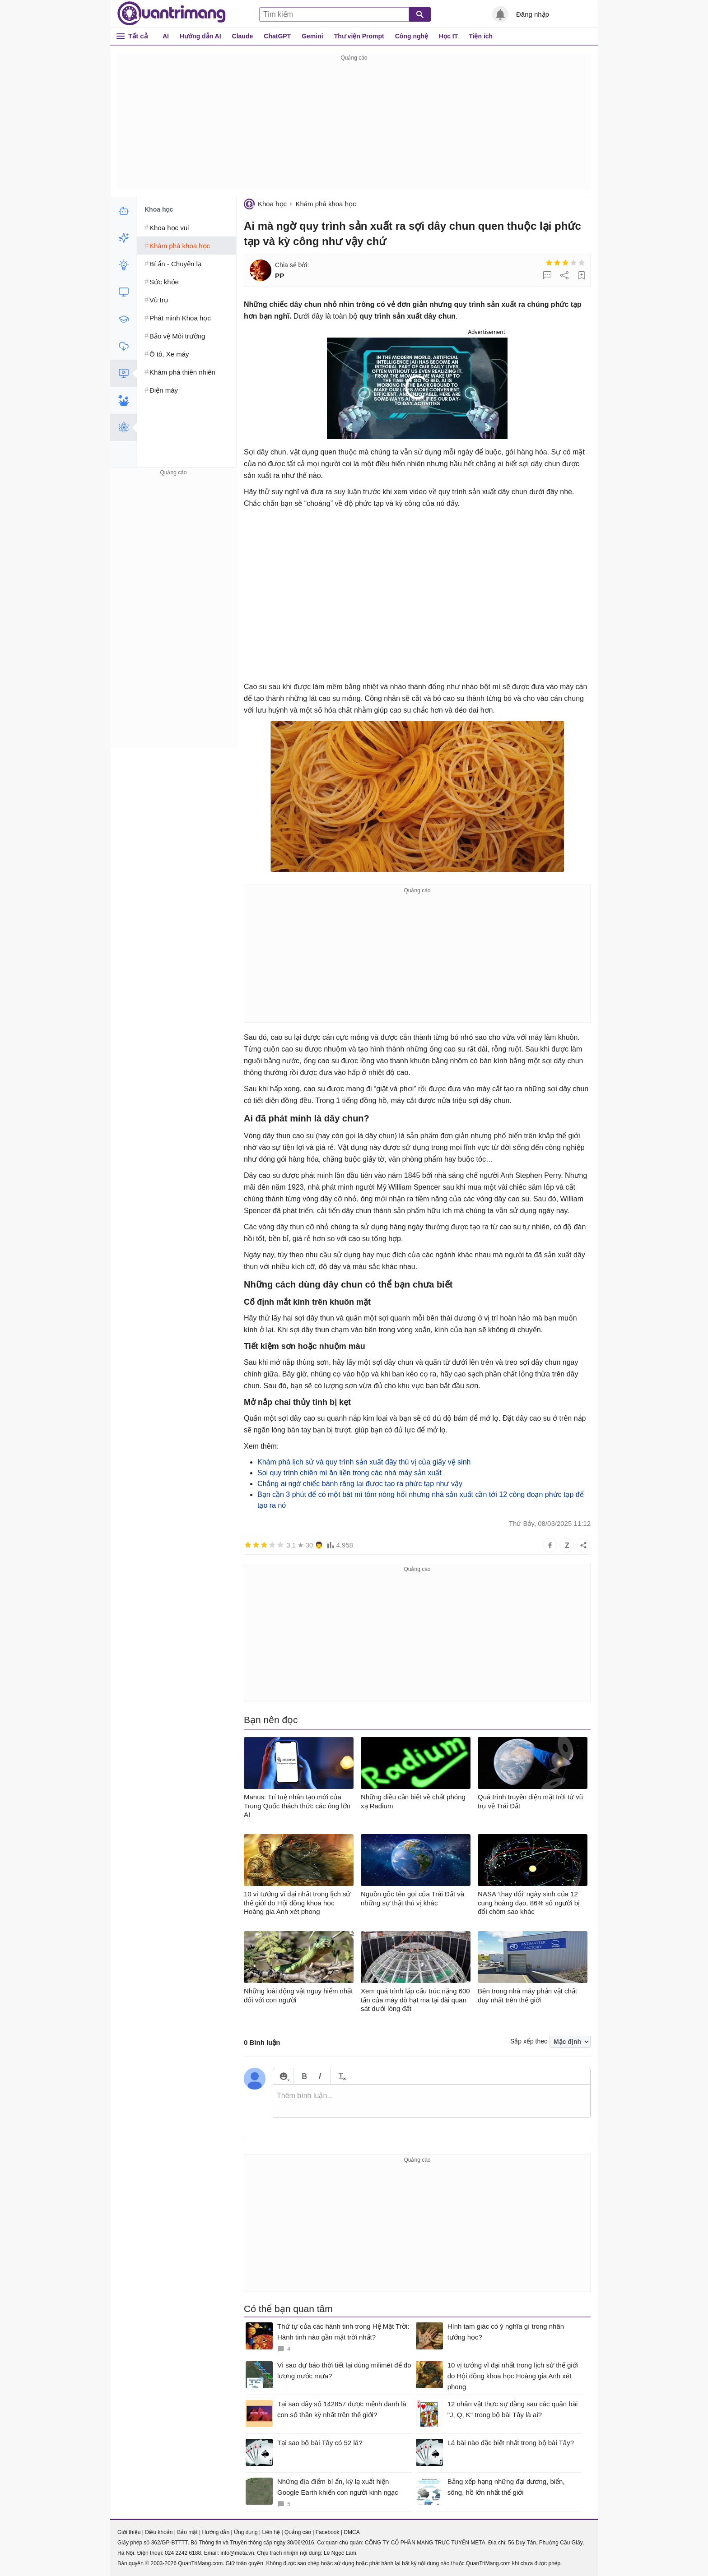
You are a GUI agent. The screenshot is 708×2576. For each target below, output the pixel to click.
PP (279, 275)
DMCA (351, 2532)
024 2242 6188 (183, 2553)
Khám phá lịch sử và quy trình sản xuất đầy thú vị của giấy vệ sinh (363, 1462)
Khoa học (272, 204)
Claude (242, 36)
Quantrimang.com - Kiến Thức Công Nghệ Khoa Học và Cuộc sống (171, 13)
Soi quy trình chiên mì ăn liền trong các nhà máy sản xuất (349, 1473)
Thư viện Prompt (359, 36)
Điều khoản (158, 2532)
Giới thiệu (128, 2532)
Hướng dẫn (215, 2532)
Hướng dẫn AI (200, 36)
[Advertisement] (354, 126)
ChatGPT (277, 36)
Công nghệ (411, 36)
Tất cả (138, 36)
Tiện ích (481, 36)
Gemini (312, 36)
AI (166, 36)
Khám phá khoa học (325, 204)
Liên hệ (271, 2532)
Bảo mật (187, 2532)
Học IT (448, 36)
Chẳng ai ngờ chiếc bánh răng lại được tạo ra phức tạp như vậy (359, 1483)
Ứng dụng (246, 2532)
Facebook (328, 2532)
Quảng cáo (297, 2532)
